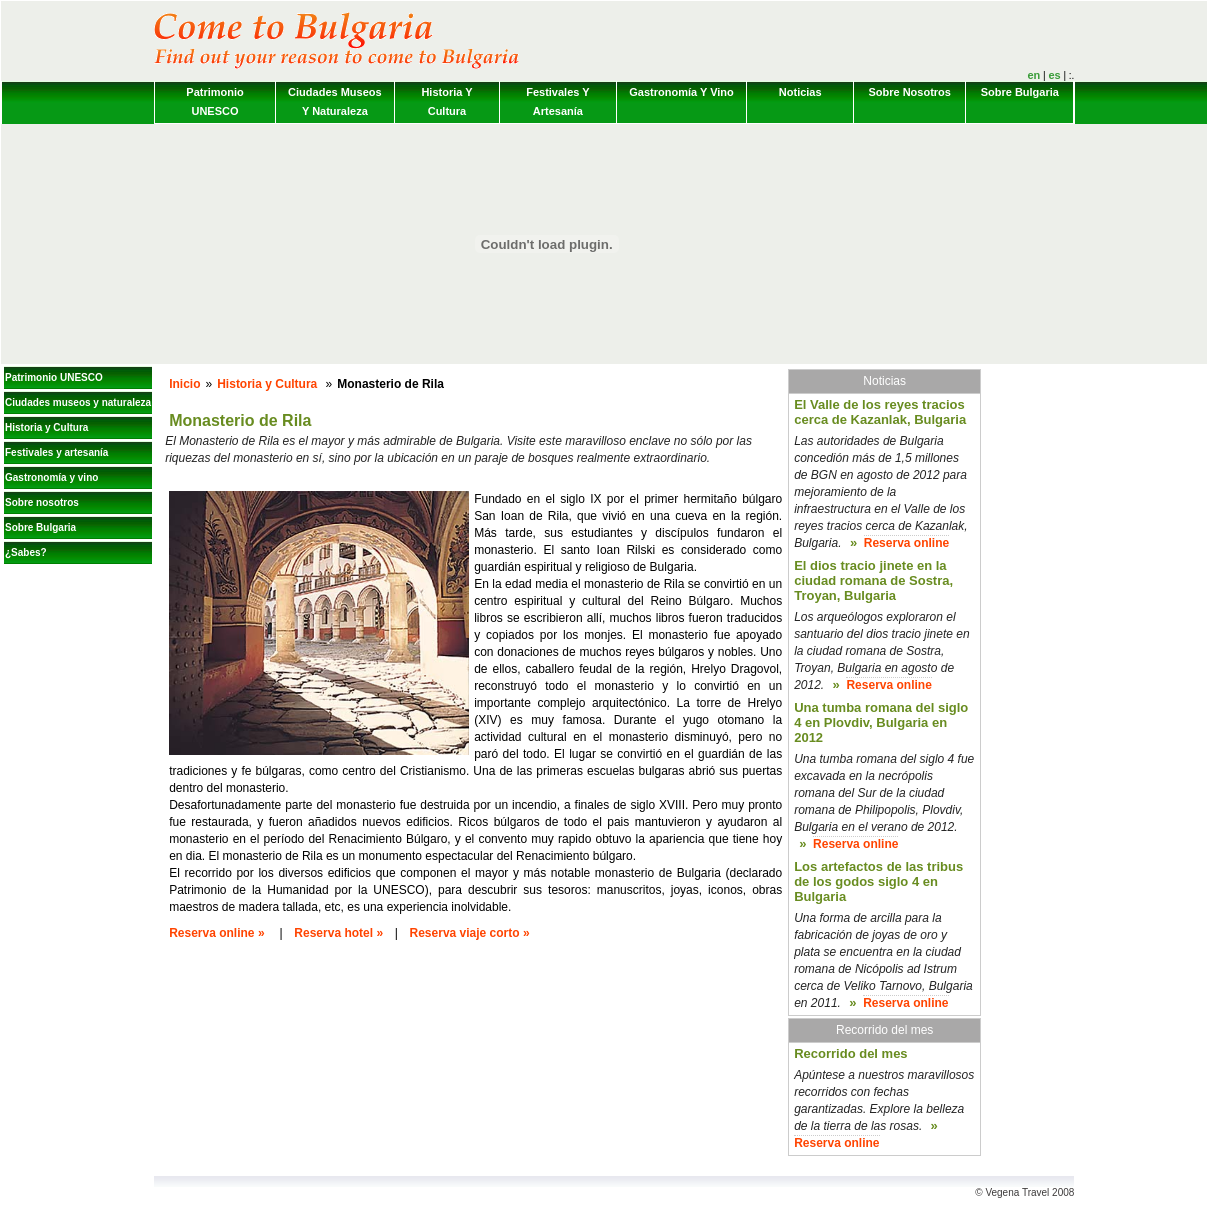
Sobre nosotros (909, 92)
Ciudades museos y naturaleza (335, 101)
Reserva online (906, 543)
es (1054, 75)
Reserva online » (216, 933)
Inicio (184, 384)
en (1033, 75)
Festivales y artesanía (557, 101)
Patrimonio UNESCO (214, 101)
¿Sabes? (26, 552)
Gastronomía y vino (681, 92)
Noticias (800, 92)
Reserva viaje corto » (470, 933)
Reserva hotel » (338, 933)
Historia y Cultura (446, 101)
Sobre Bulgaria (1020, 92)
